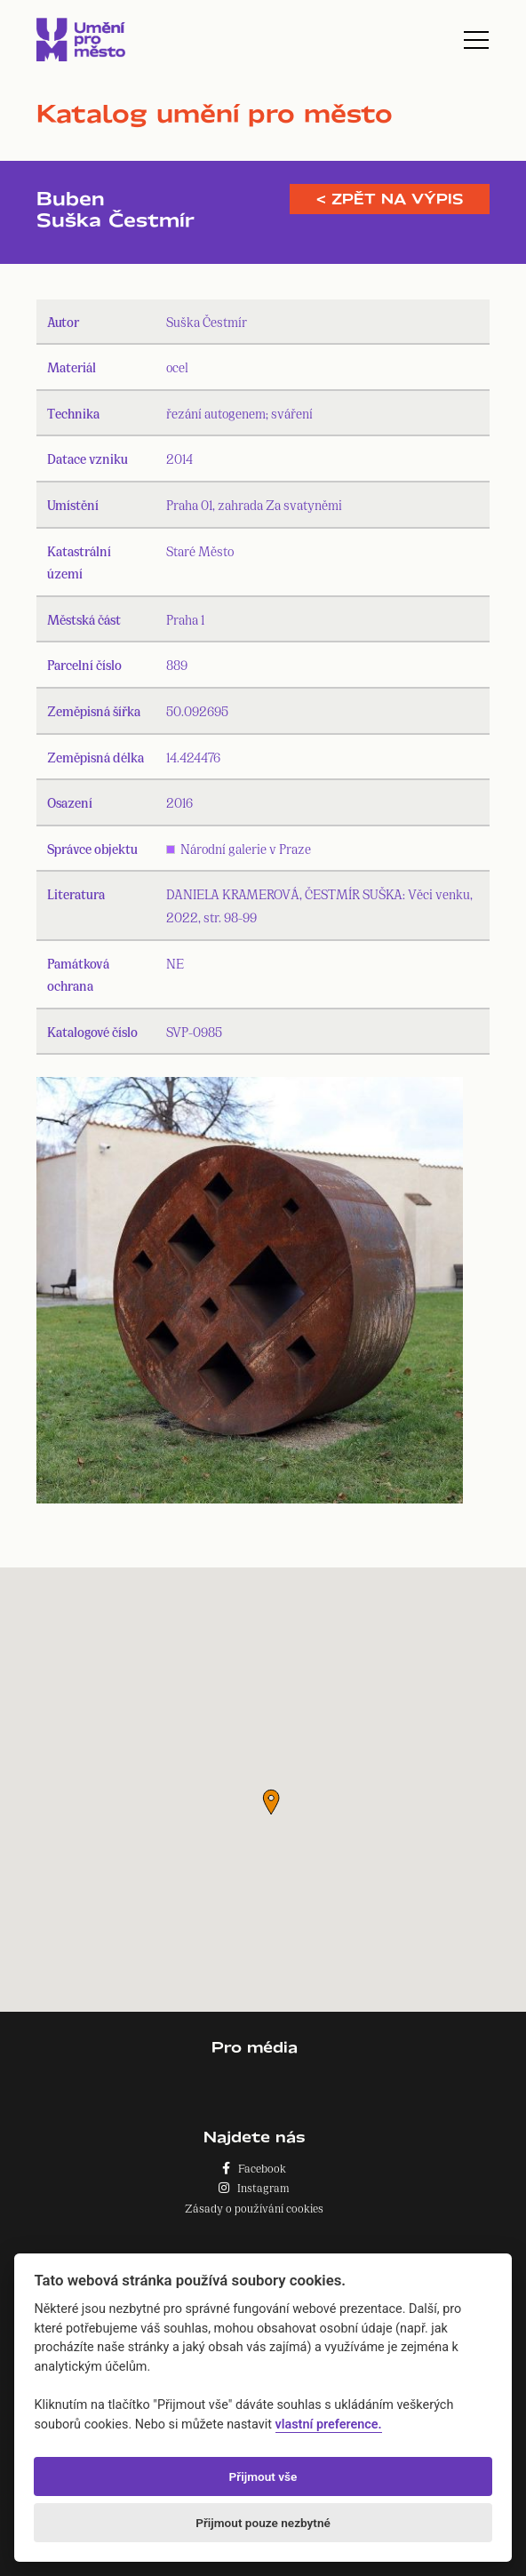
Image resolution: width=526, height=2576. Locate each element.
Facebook (254, 2167)
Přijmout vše (263, 2476)
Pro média (254, 2046)
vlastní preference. (328, 2424)
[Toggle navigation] (476, 40)
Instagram (254, 2187)
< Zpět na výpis (389, 199)
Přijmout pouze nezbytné (263, 2523)
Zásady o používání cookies (254, 2207)
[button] (271, 1802)
